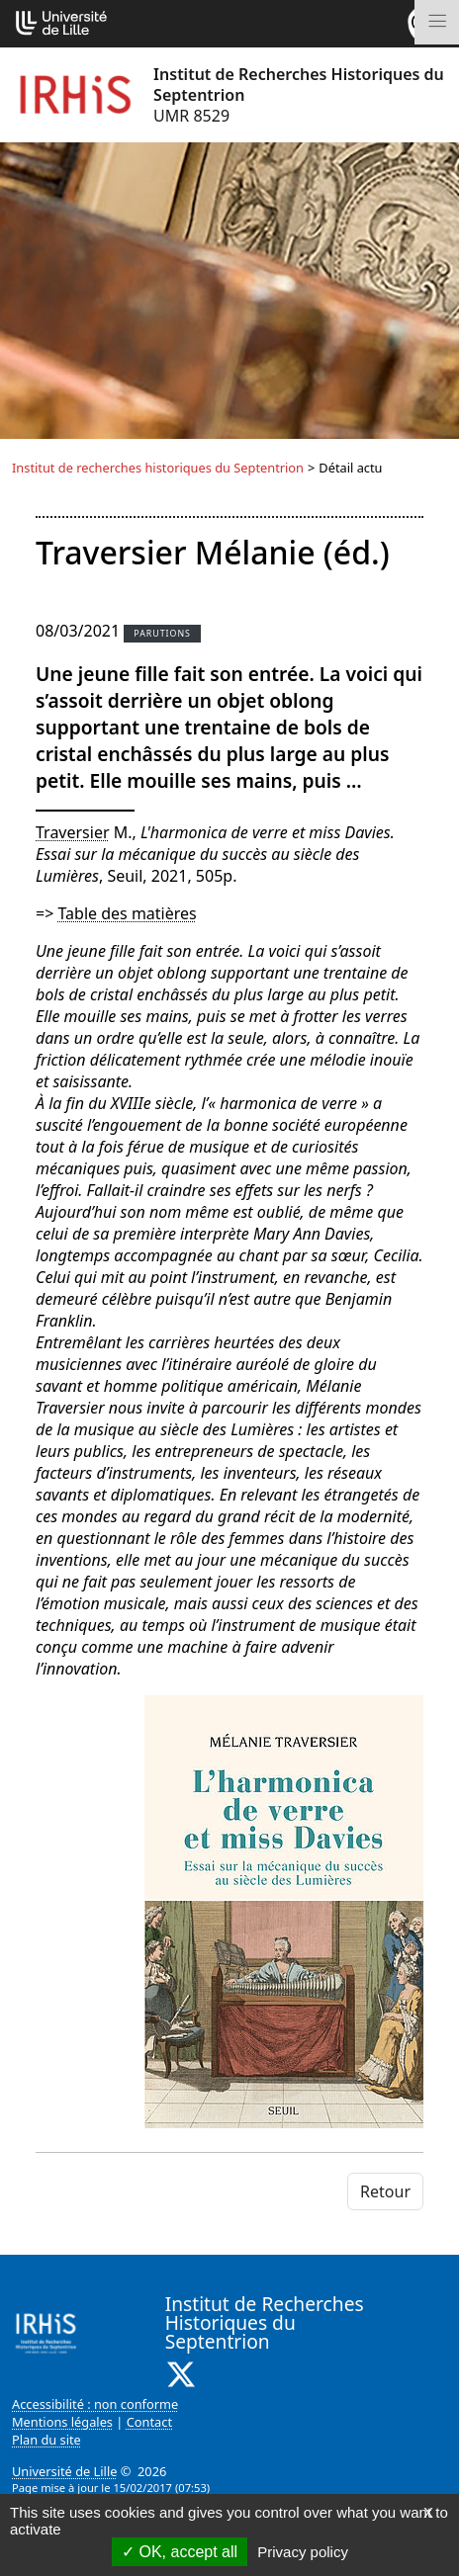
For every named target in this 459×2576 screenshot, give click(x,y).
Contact (149, 2422)
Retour (385, 2191)
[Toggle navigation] (436, 22)
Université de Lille (64, 2471)
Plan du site (46, 2439)
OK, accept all (179, 2551)
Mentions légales (62, 2422)
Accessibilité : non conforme (95, 2404)
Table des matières (126, 913)
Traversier (73, 832)
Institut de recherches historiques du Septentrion (158, 467)
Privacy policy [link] (302, 2551)
